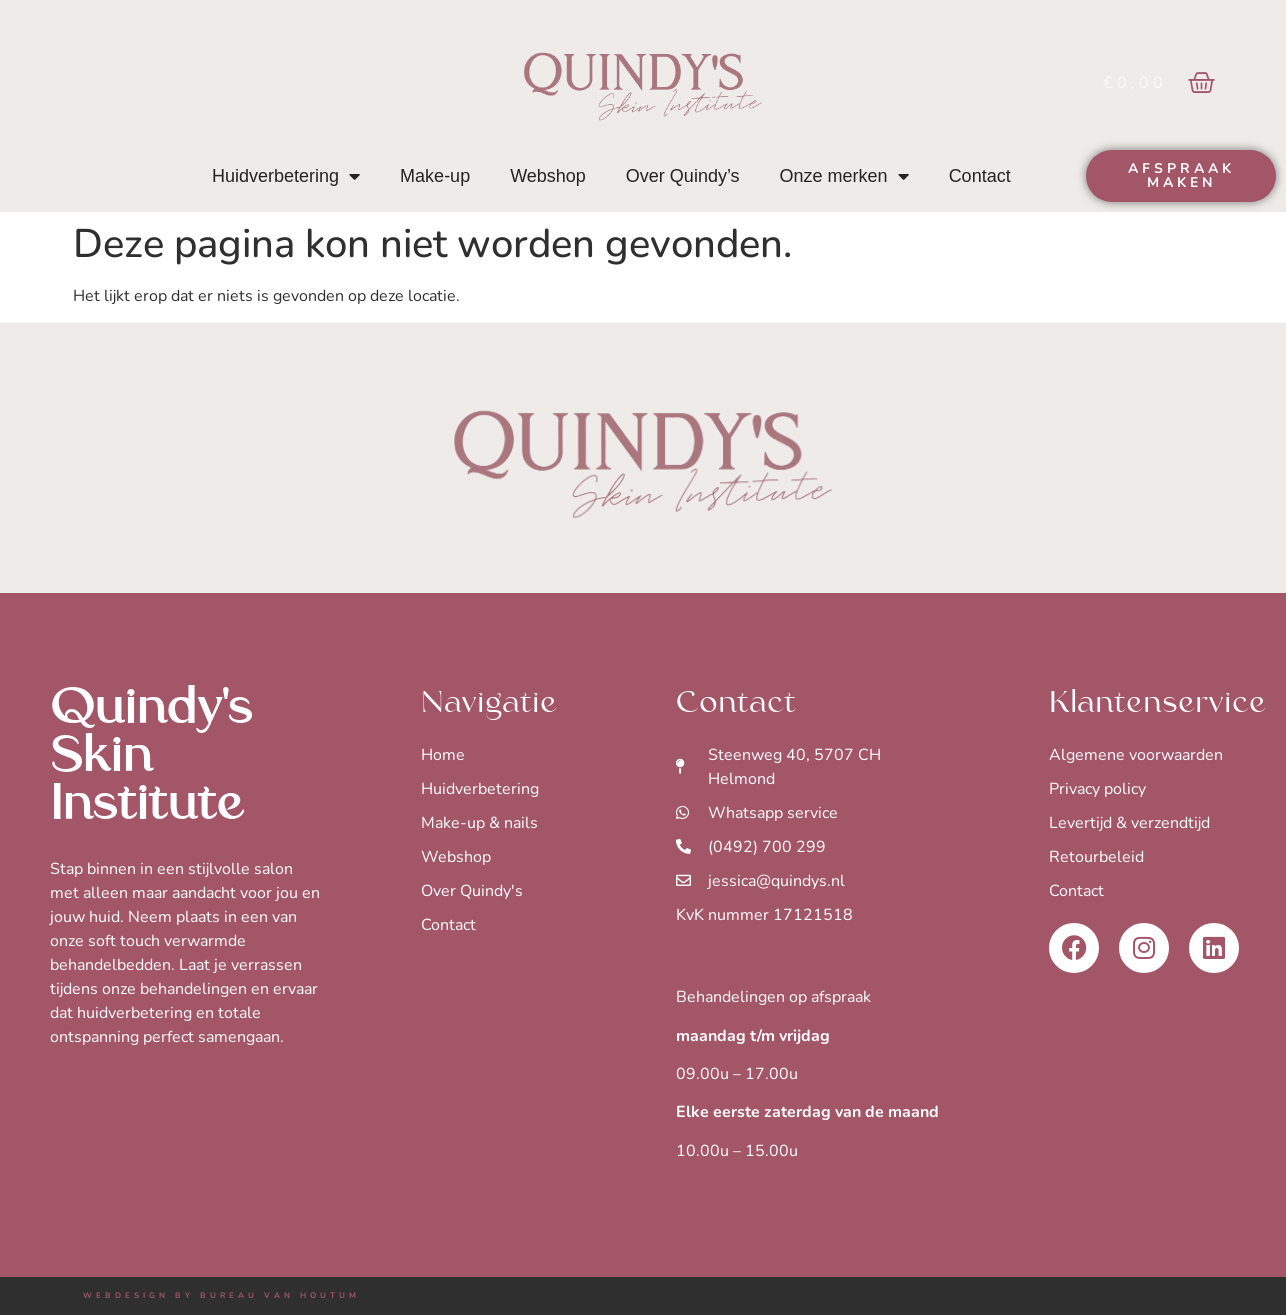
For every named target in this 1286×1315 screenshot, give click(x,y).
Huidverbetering (286, 176)
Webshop (548, 176)
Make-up (435, 176)
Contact (980, 176)
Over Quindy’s (683, 176)
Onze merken (844, 176)
